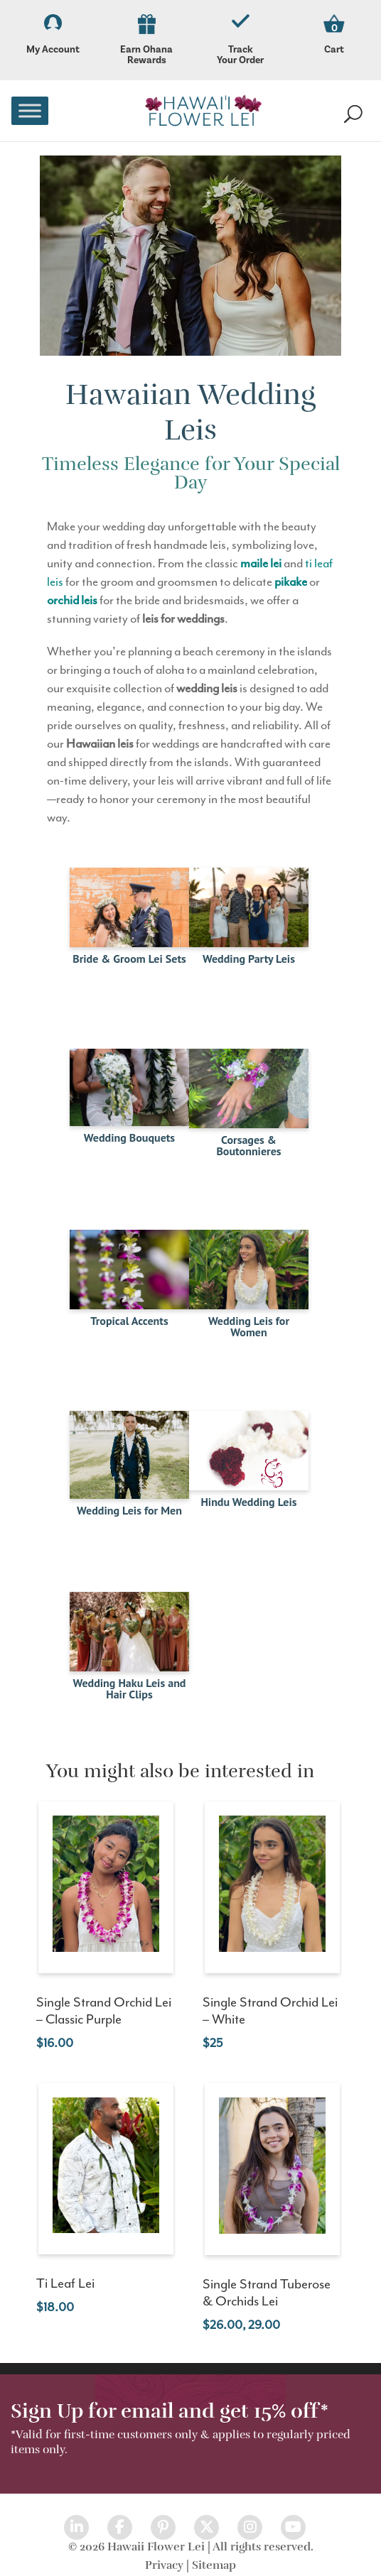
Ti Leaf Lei (65, 2284)
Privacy (164, 2565)
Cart (334, 49)
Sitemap (214, 2565)
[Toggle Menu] (29, 110)
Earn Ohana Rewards (146, 40)
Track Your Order (240, 40)
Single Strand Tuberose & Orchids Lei (267, 2293)
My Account (53, 34)
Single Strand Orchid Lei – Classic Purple (103, 2011)
